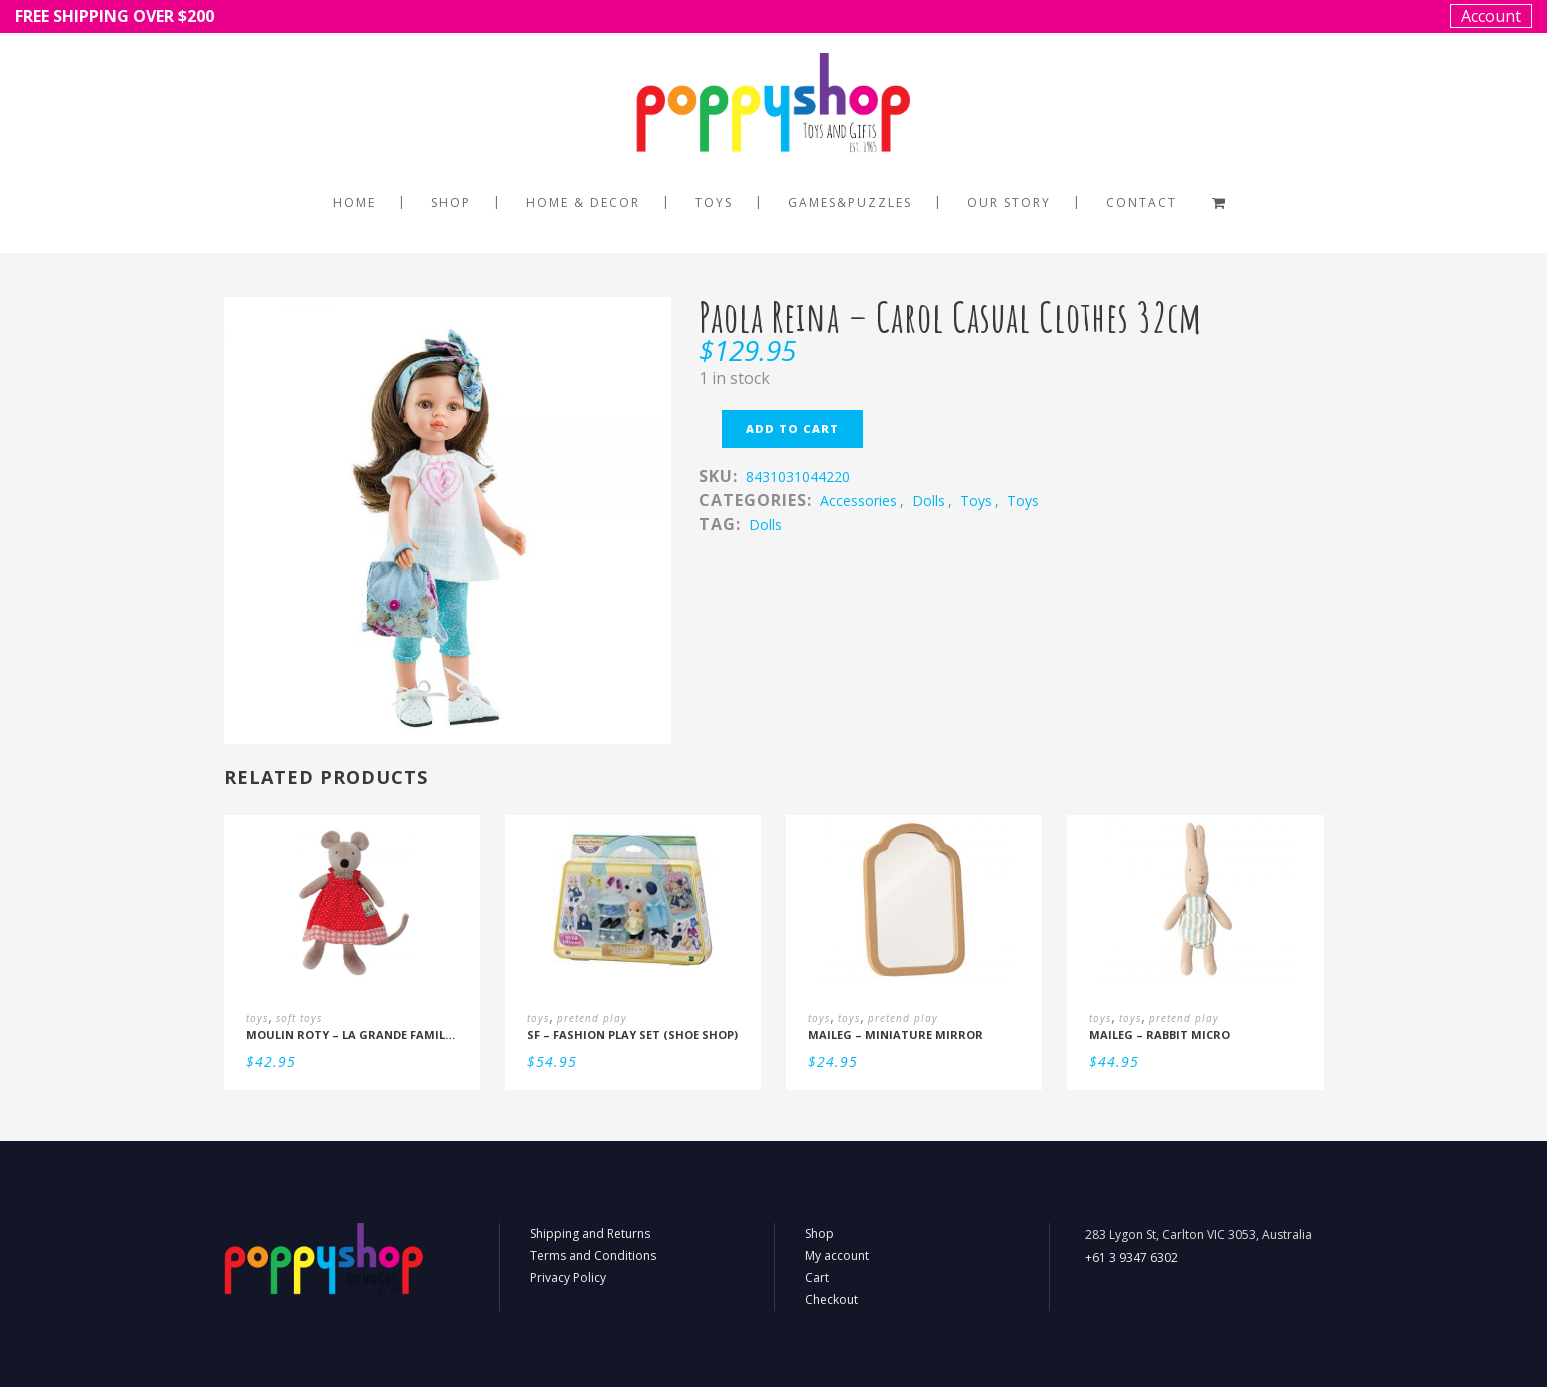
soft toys (299, 1018)
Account (1491, 16)
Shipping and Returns (590, 1233)
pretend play (592, 1018)
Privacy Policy (568, 1277)
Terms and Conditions (593, 1255)
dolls (928, 500)
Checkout (831, 1299)
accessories (858, 500)
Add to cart (792, 428)
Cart (817, 1277)
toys (976, 500)
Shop (819, 1233)
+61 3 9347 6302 (1131, 1257)
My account (837, 1255)
